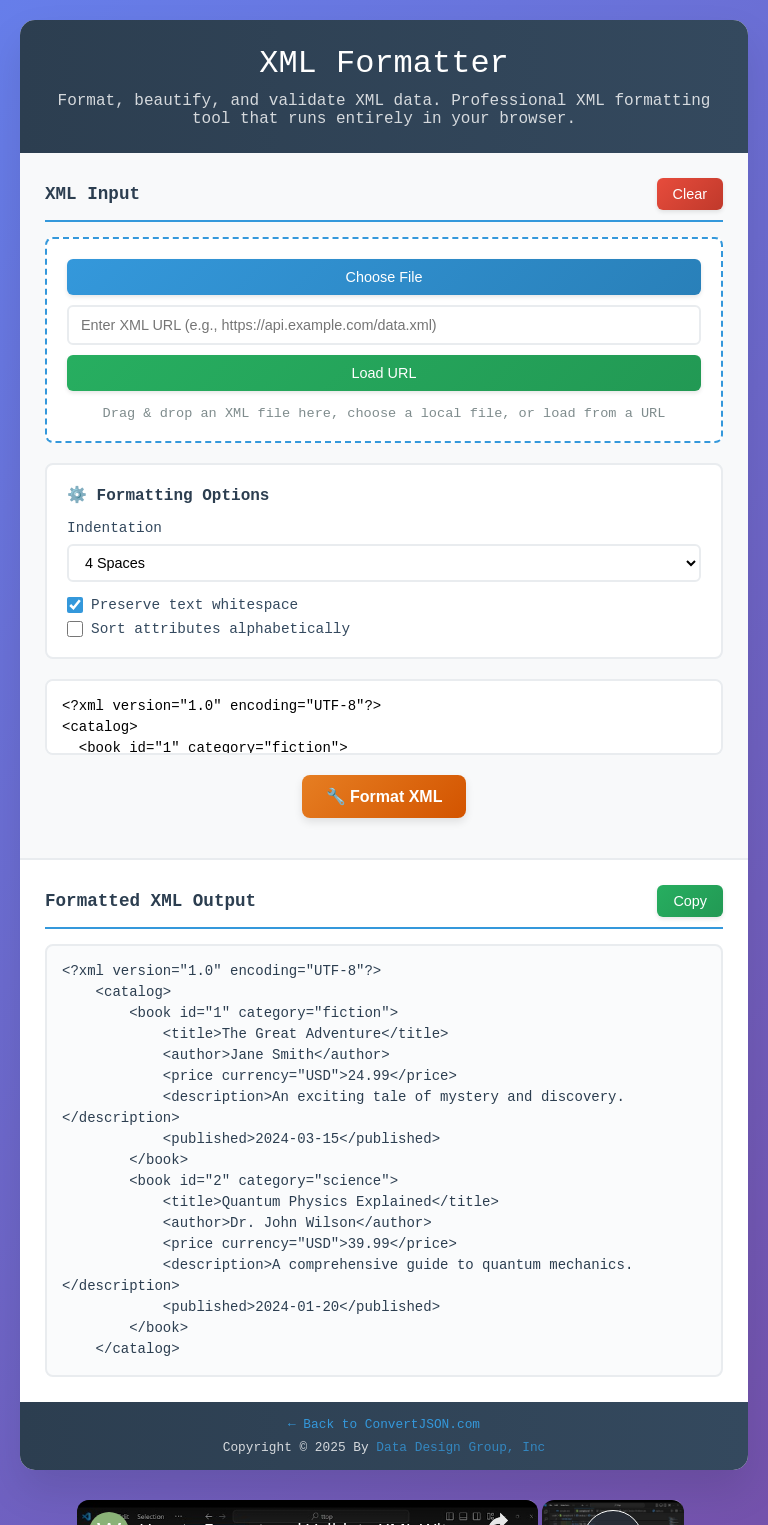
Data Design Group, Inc (460, 1481)
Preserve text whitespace (182, 629)
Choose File (384, 291)
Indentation (114, 549)
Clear (690, 208)
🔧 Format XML (384, 825)
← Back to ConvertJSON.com (384, 1455)
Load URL (384, 387)
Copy (690, 930)
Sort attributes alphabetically (208, 656)
